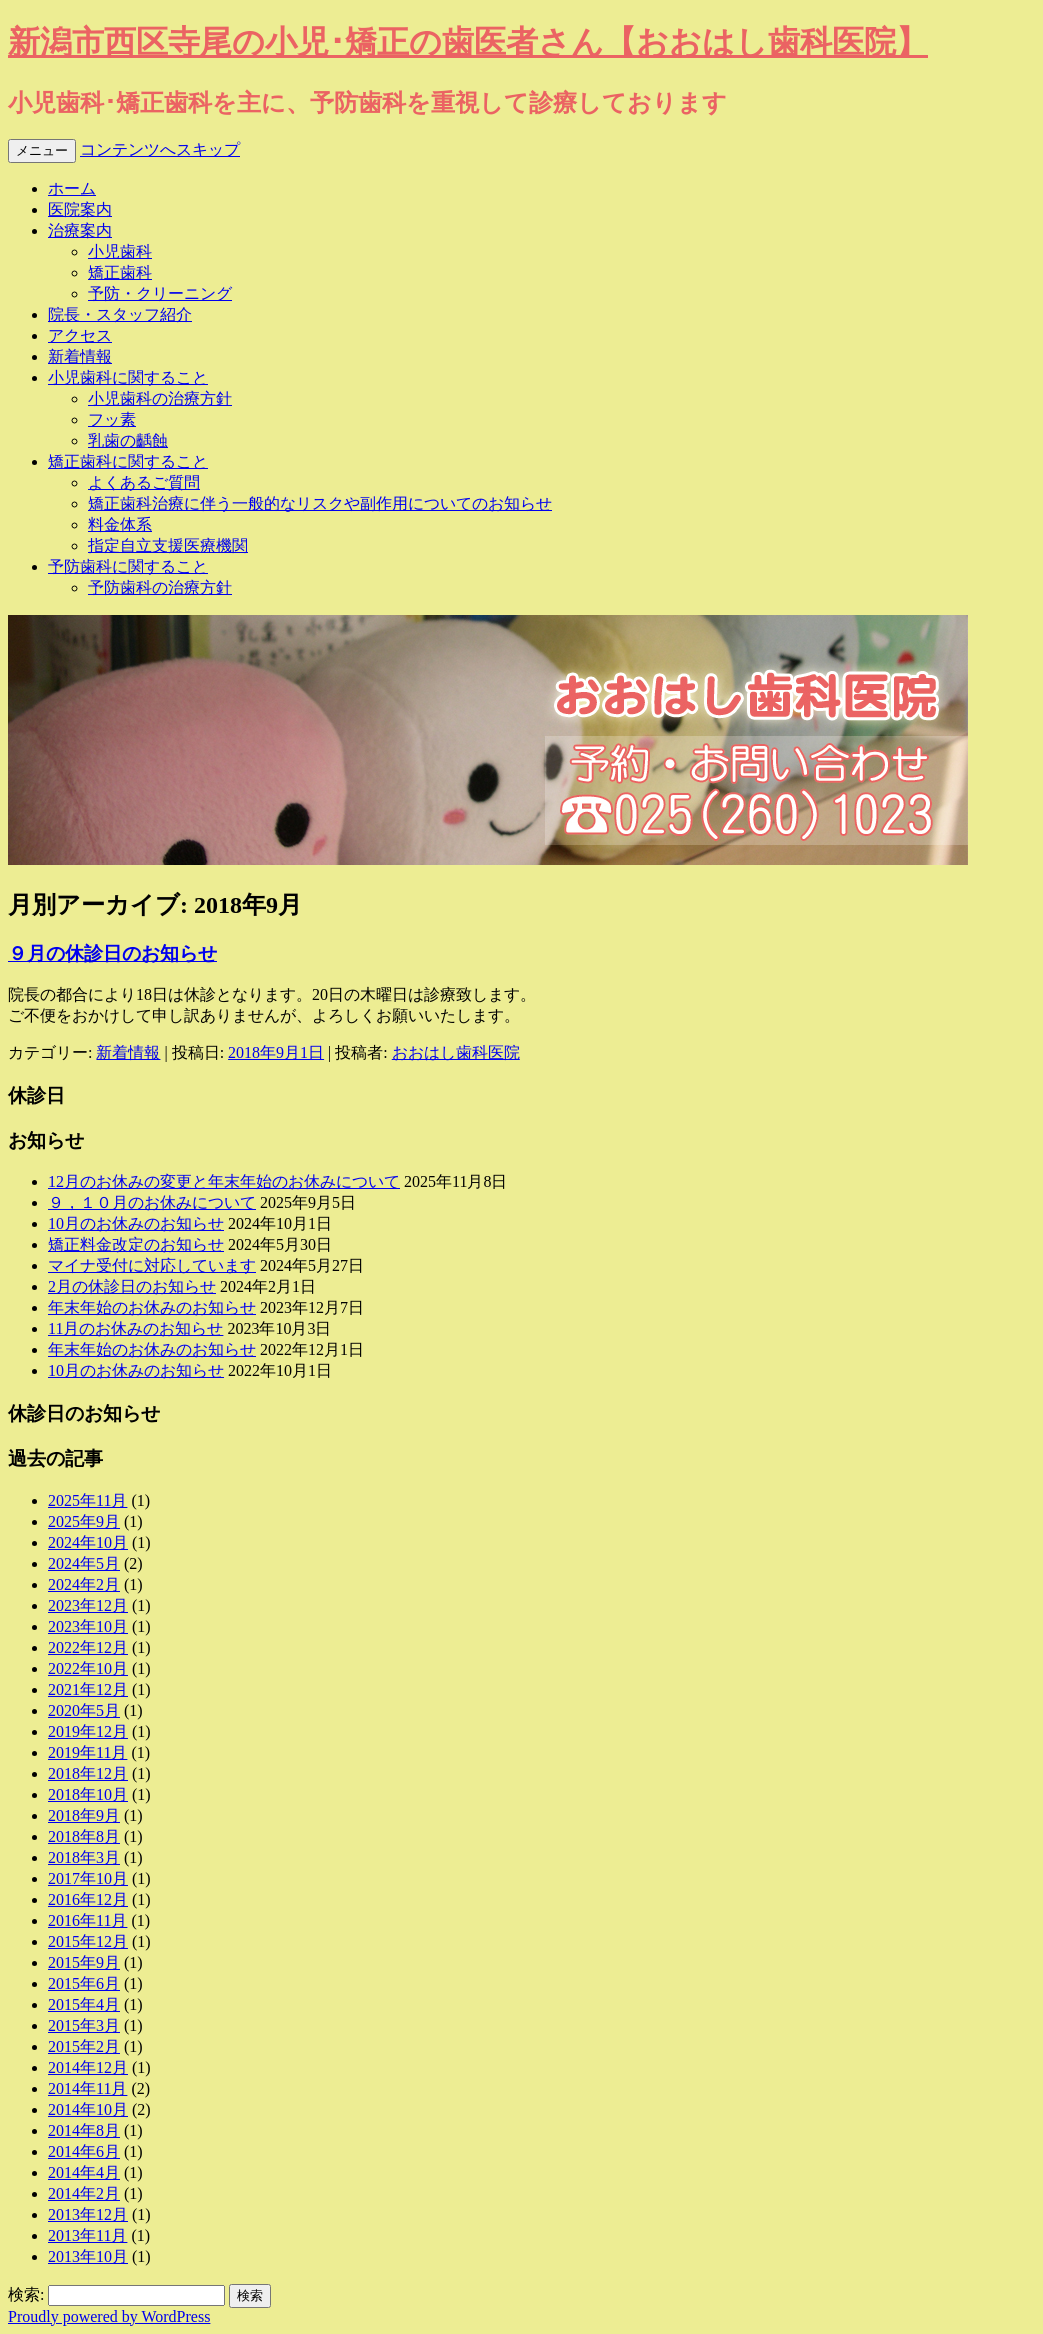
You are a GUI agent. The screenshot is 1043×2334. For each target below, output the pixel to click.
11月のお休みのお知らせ (135, 1328)
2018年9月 (84, 1815)
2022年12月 (88, 1647)
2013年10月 (88, 2256)
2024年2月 (84, 1584)
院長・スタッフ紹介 (120, 314)
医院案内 (80, 209)
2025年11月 (87, 1500)
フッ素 (112, 419)
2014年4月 (84, 2172)
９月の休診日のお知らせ (112, 953)
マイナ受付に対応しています (152, 1265)
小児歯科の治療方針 (160, 398)
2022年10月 (88, 1668)
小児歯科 (120, 251)
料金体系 (120, 524)
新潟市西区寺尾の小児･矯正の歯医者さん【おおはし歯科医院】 (468, 42)
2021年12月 (88, 1689)
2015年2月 (84, 2046)
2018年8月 (84, 1836)
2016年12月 (88, 1899)
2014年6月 (84, 2151)
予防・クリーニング (160, 293)
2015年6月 (84, 1983)
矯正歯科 (120, 272)
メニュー (42, 150)
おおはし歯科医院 (456, 1052)
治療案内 (80, 230)
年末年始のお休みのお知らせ (152, 1307)
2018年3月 (84, 1857)
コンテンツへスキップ (160, 149)
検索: (26, 2294)
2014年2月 (84, 2193)
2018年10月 (88, 1794)
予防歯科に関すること (128, 566)
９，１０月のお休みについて (152, 1202)
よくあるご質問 (144, 482)
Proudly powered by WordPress (109, 2316)
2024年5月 (84, 1563)
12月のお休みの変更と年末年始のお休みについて (224, 1181)
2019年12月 (88, 1731)
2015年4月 (84, 2004)
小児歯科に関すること (128, 377)
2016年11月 (87, 1920)
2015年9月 (84, 1962)
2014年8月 (84, 2130)
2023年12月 (88, 1605)
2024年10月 (88, 1542)
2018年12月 (88, 1773)
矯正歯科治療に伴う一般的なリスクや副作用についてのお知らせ (320, 503)
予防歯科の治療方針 (160, 587)
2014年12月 (88, 2067)
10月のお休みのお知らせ (136, 1223)
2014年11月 (87, 2088)
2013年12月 (88, 2214)
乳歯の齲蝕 (128, 440)
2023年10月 (88, 1626)
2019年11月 (87, 1752)
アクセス (80, 335)
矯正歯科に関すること (128, 461)
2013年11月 (87, 2235)
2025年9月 (84, 1521)
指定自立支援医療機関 (168, 545)
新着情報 (80, 356)
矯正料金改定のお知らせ (136, 1244)
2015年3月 (84, 2025)
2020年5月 (84, 1710)
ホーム (72, 188)
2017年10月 (88, 1878)
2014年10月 (88, 2109)
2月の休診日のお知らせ (132, 1286)
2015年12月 (88, 1941)
